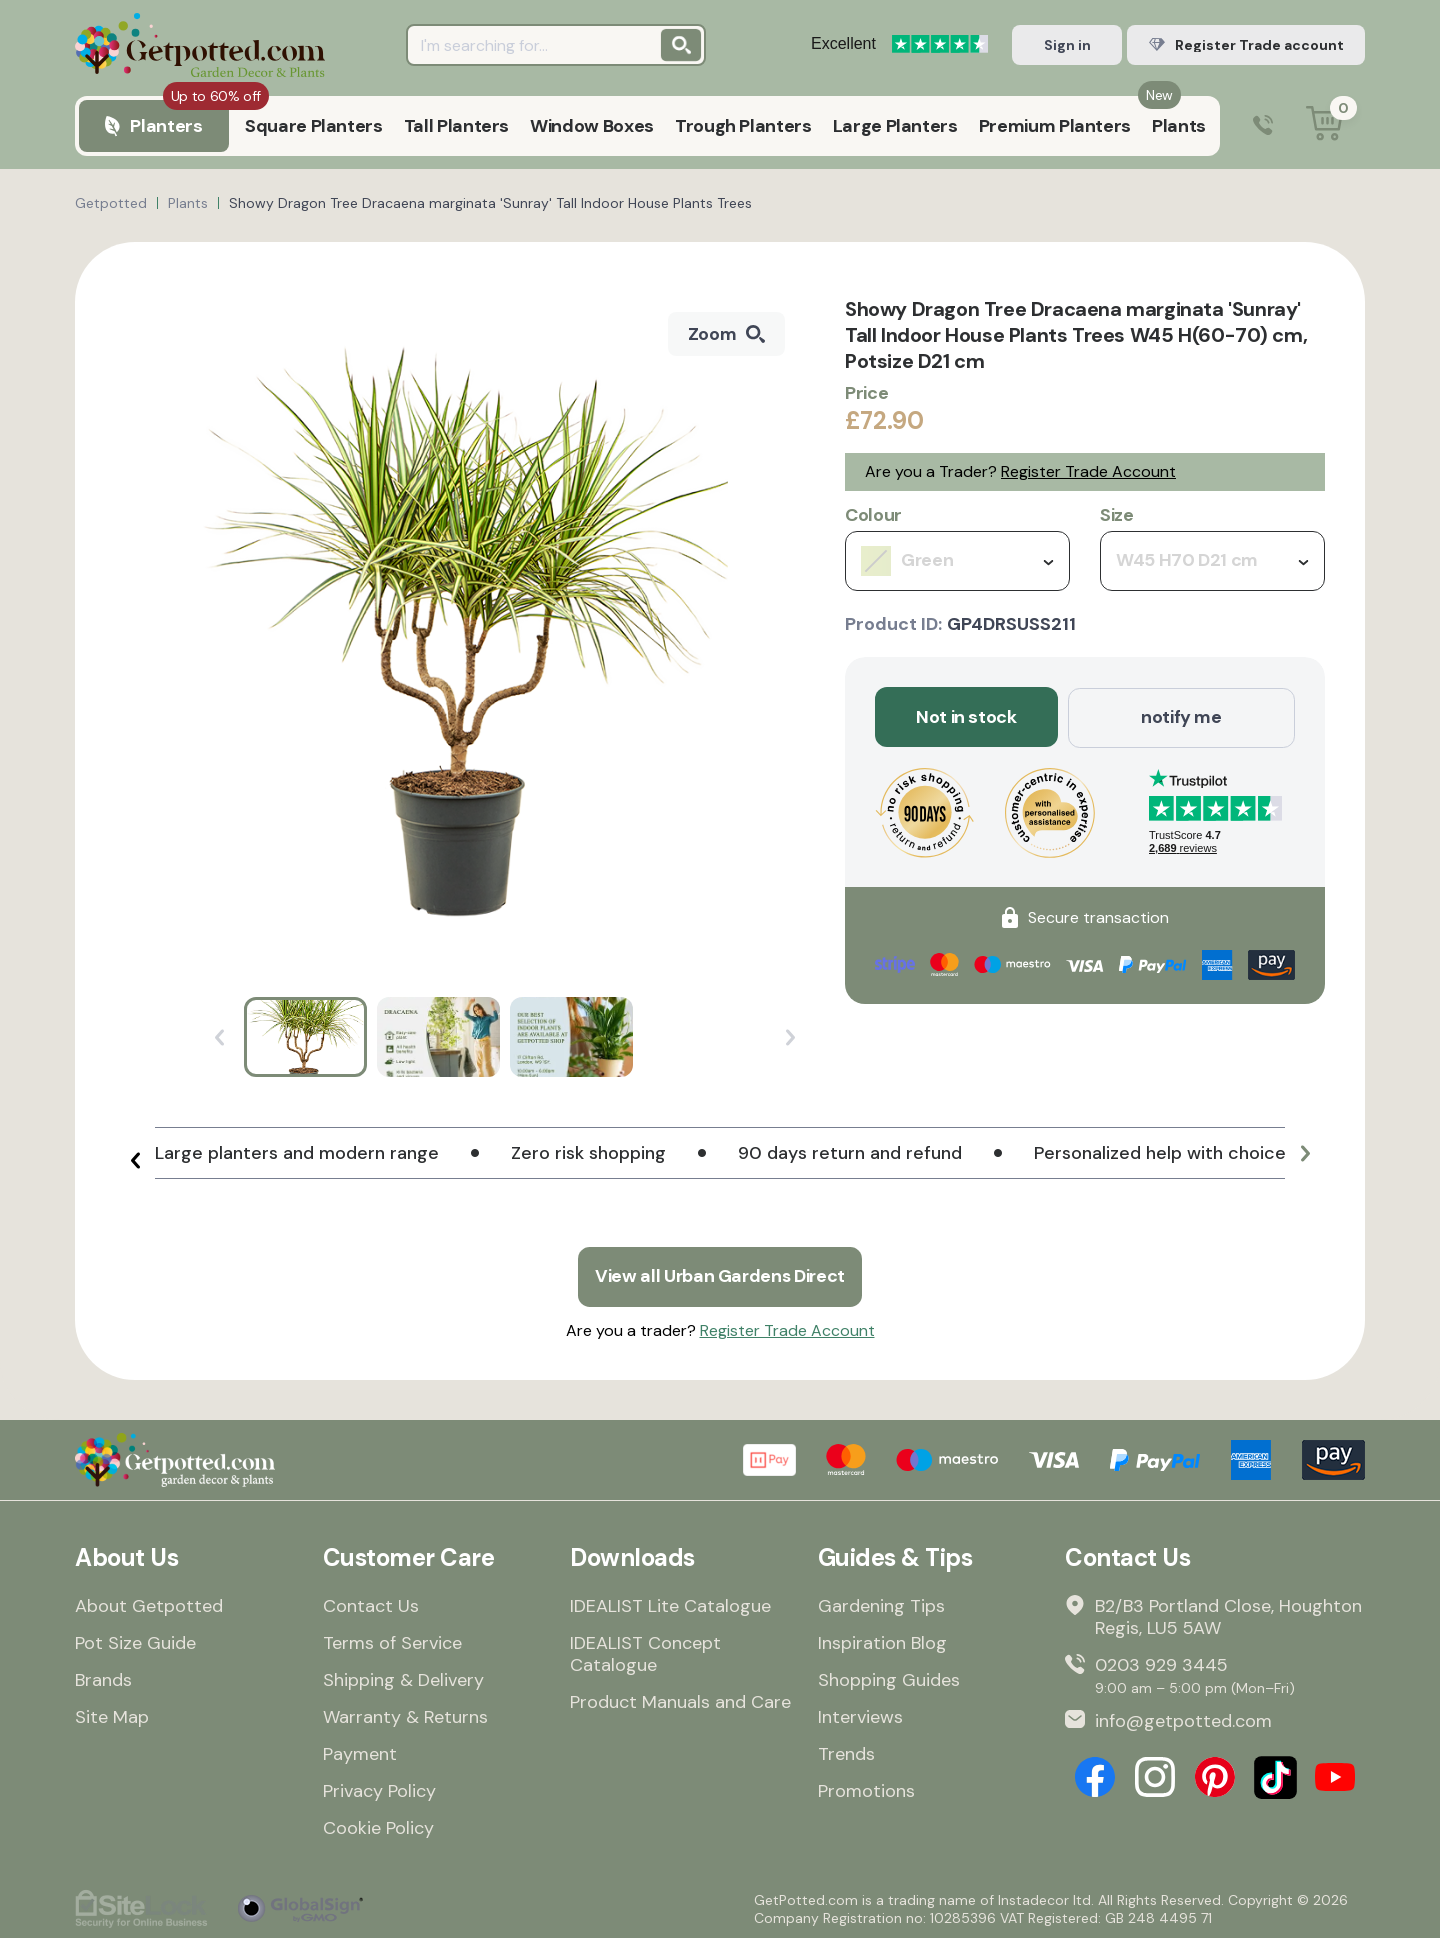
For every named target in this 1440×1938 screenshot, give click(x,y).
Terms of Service (392, 1642)
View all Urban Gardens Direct (720, 1276)
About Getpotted (149, 1605)
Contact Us (371, 1605)
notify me (1181, 717)
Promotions (866, 1790)
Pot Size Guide (135, 1642)
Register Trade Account (1088, 471)
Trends (846, 1753)
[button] (135, 1161)
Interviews (860, 1716)
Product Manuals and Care (680, 1701)
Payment (360, 1753)
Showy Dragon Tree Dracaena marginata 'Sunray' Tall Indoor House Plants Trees (490, 203)
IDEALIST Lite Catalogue (670, 1605)
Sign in (1067, 45)
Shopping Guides (889, 1679)
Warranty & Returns (405, 1716)
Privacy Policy (379, 1790)
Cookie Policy (378, 1827)
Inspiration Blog (882, 1642)
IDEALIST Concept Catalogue (645, 1653)
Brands (103, 1679)
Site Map (112, 1716)
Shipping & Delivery (403, 1679)
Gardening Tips (881, 1605)
